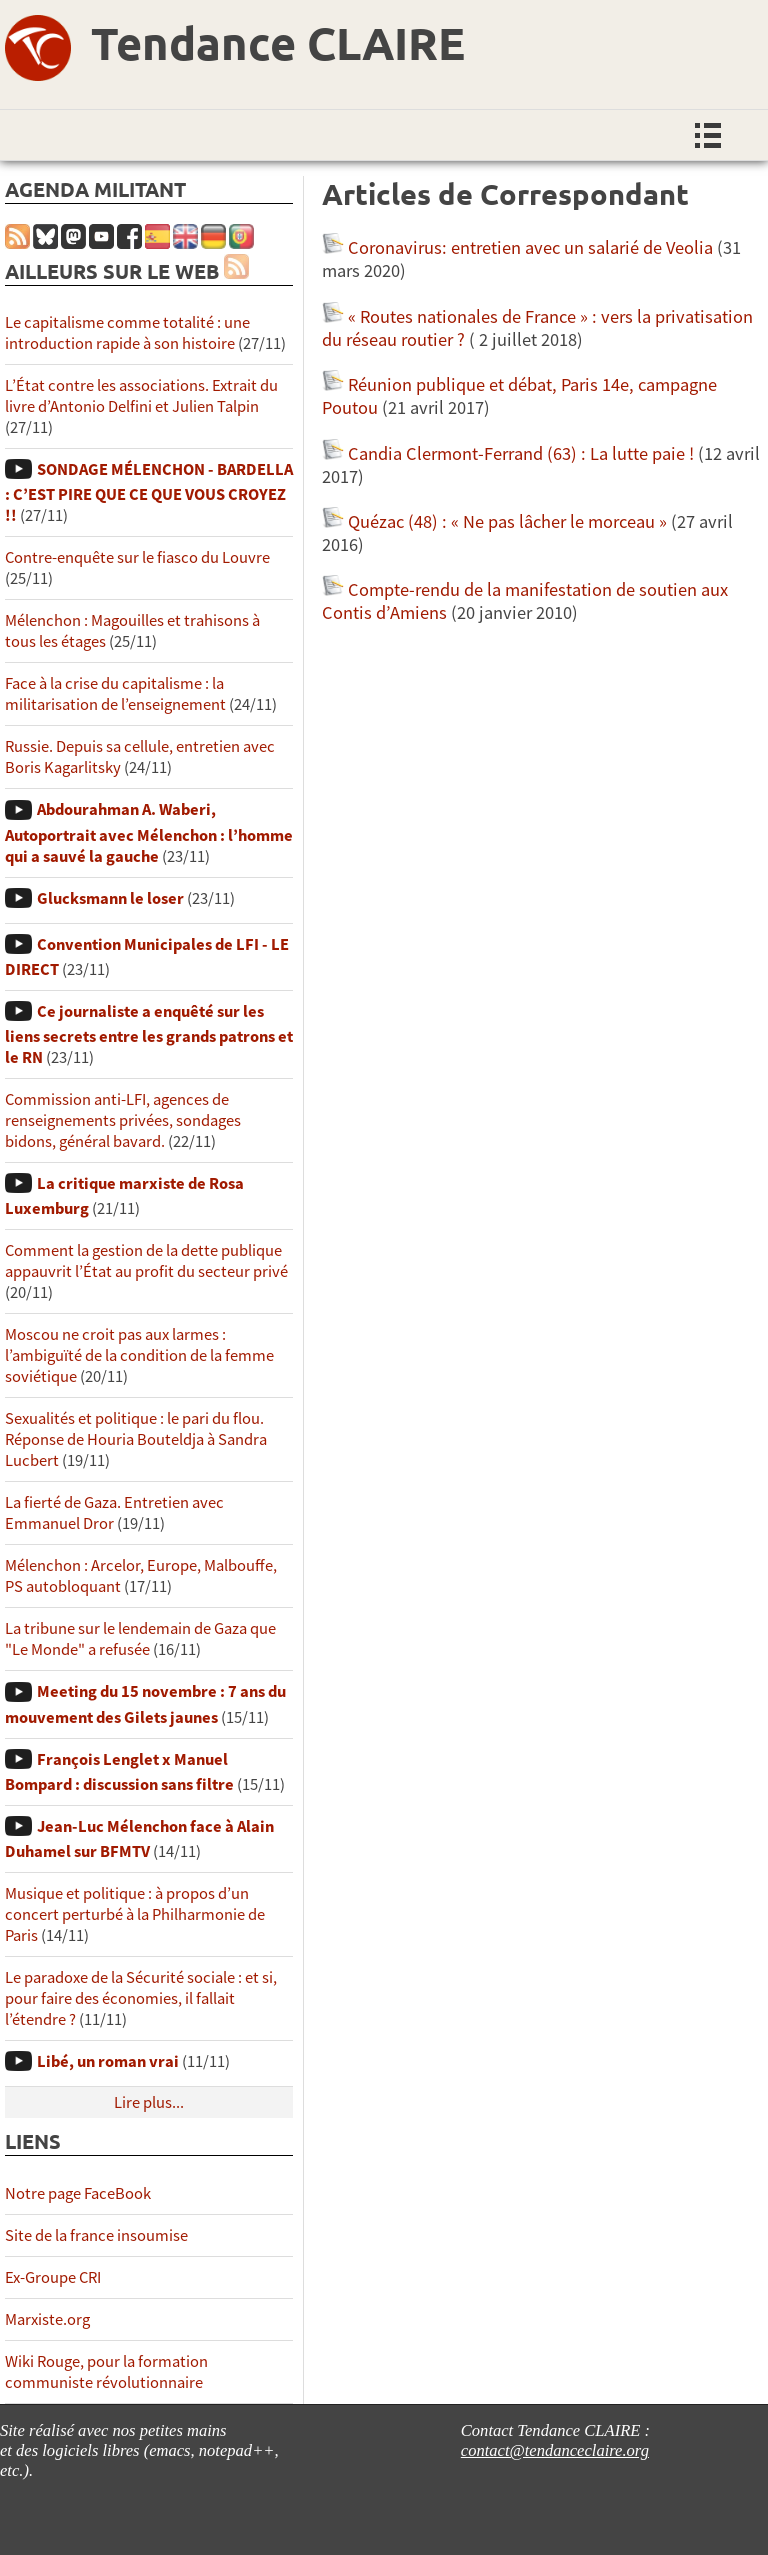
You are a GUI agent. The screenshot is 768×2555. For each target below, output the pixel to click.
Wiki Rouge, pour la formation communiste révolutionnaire (106, 2372)
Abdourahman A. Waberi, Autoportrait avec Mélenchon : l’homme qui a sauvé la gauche (149, 832)
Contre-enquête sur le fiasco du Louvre (137, 557)
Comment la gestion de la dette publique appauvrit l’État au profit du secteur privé (146, 1261)
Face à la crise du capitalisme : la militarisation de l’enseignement (115, 694)
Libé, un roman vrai (108, 2061)
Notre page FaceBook (78, 2193)
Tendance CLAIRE (278, 43)
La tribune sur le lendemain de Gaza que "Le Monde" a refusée (140, 1639)
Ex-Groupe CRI (53, 2277)
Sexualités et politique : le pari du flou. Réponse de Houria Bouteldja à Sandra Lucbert (136, 1439)
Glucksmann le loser (110, 898)
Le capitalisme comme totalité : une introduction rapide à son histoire (127, 333)
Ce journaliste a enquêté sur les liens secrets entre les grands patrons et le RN (149, 1034)
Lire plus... (149, 2102)
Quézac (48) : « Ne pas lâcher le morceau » (507, 521)
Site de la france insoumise (96, 2235)
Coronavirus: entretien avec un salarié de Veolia (530, 247)
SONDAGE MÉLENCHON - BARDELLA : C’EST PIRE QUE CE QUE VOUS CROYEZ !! (149, 492)
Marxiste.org (47, 2319)
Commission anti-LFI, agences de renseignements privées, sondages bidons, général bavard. (123, 1120)
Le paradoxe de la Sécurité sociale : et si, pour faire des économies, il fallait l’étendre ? (141, 1998)
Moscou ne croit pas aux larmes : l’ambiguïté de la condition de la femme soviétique (139, 1355)
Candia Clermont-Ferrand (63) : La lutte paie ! (521, 453)
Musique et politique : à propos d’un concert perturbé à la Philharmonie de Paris (135, 1914)
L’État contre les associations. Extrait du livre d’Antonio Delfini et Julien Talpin (141, 396)
